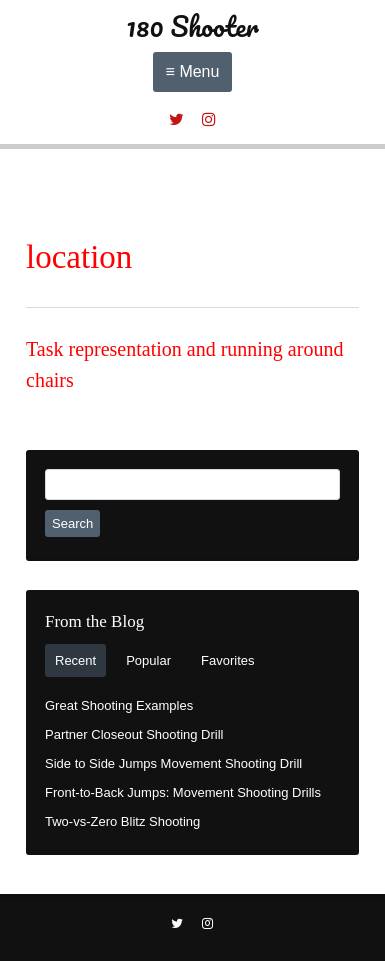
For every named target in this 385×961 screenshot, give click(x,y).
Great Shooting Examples (119, 705)
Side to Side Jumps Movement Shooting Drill (173, 763)
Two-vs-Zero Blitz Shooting (122, 821)
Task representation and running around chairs (184, 364)
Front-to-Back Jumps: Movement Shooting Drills (183, 792)
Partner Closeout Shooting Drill (134, 734)
